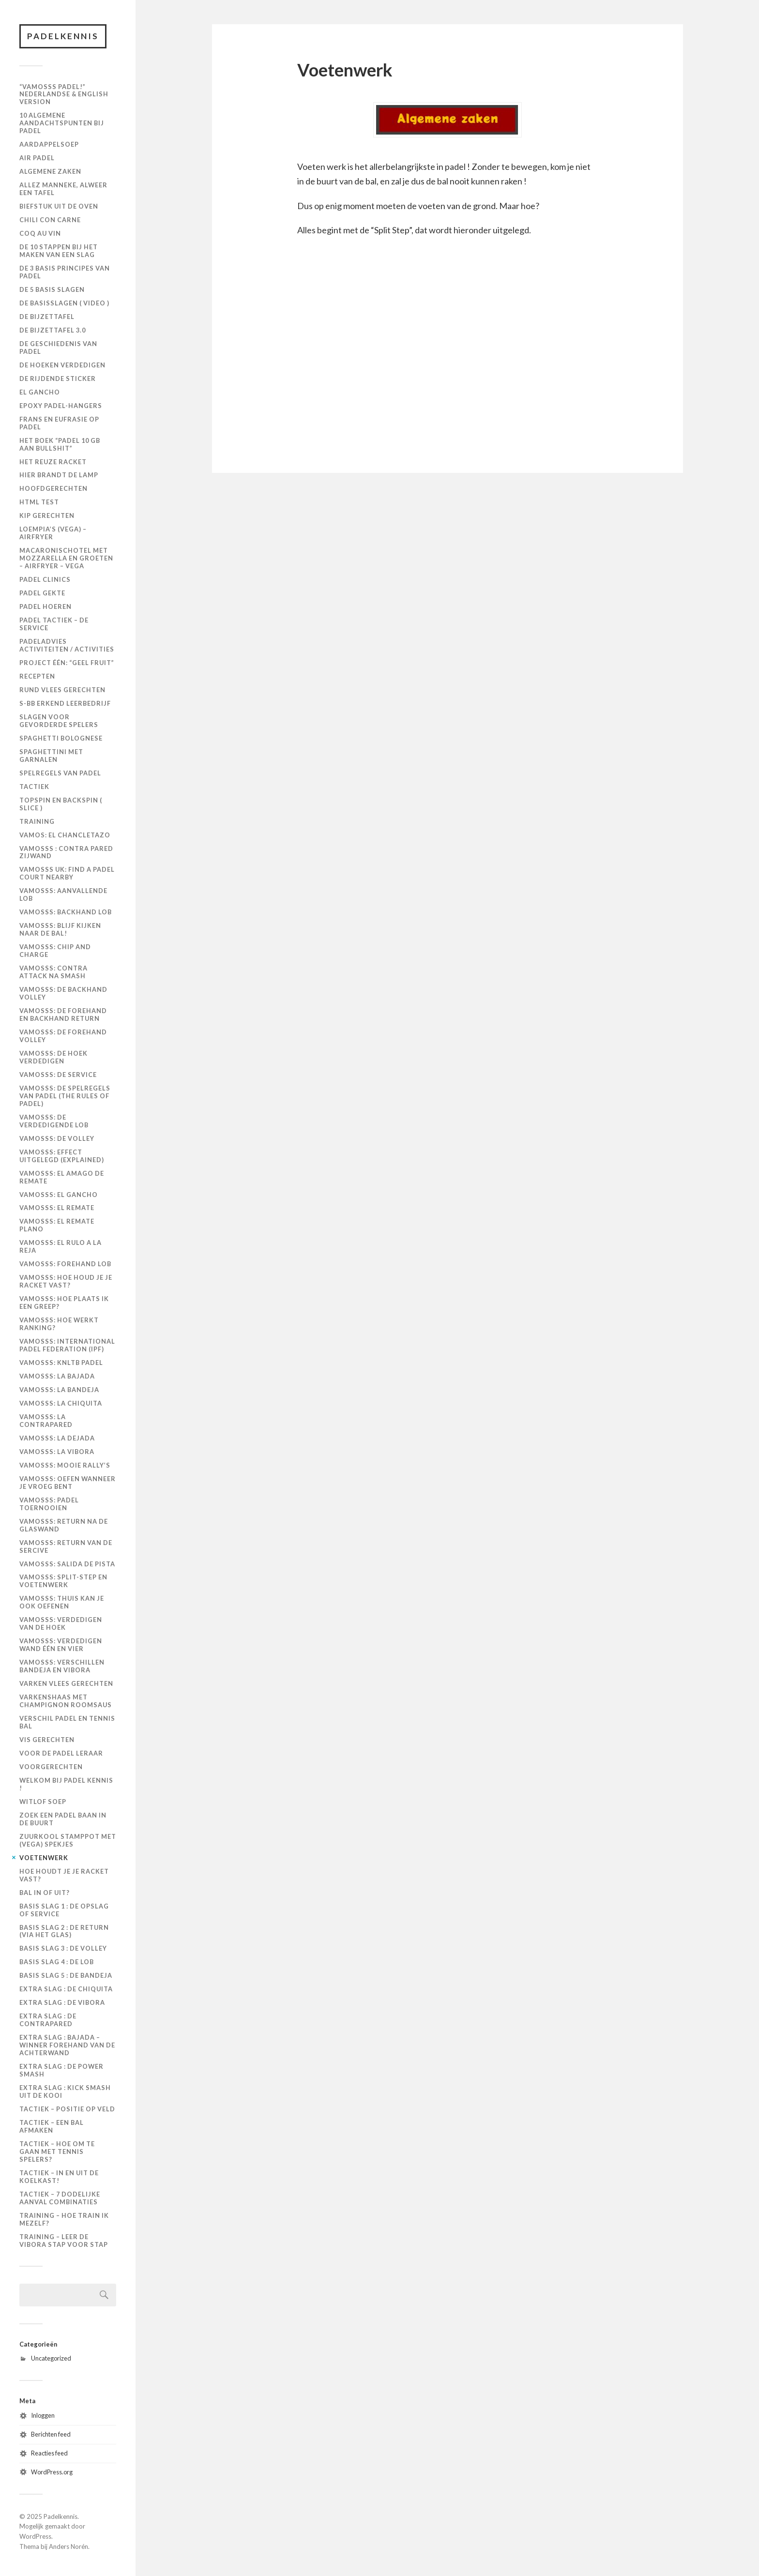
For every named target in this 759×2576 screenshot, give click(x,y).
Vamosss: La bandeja (59, 1390)
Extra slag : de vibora (62, 2002)
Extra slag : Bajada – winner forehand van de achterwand (67, 2045)
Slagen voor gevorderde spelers (58, 720)
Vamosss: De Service (58, 1074)
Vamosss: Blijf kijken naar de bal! (60, 929)
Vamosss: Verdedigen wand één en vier (60, 1644)
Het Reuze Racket (53, 462)
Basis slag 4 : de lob (56, 1962)
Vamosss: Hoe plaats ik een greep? (64, 1302)
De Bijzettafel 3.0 (52, 330)
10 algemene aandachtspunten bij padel (61, 123)
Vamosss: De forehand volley (63, 1036)
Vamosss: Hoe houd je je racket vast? (65, 1281)
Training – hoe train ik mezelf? (64, 2219)
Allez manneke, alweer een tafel (63, 189)
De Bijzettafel (47, 316)
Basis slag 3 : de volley (63, 1948)
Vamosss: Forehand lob (65, 1264)
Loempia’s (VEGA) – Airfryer (53, 533)
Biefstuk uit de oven (58, 206)
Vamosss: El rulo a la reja (60, 1246)
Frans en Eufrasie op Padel (59, 423)
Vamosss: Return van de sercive (65, 1546)
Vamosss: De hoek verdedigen (53, 1057)
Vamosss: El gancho (58, 1194)
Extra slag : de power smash (61, 2070)
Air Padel (37, 158)
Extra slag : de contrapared (47, 2020)
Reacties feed (49, 2453)
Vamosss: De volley (56, 1138)
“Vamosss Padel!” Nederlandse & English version (63, 94)
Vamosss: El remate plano (56, 1225)
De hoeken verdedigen (62, 365)
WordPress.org (52, 2472)
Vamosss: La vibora (56, 1451)
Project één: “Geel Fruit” (66, 663)
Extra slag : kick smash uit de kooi (65, 2091)
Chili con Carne (50, 220)
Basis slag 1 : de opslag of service (64, 1910)
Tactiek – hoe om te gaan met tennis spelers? (57, 2151)
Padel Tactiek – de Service (54, 624)
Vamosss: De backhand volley (63, 993)
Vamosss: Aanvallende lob (63, 894)
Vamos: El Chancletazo (64, 835)
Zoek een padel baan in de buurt (62, 1819)
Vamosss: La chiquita (60, 1403)
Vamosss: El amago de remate (61, 1177)
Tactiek (34, 786)
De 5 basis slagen (52, 289)
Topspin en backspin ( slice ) (60, 804)
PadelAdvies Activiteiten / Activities (66, 645)
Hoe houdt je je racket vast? (64, 1875)
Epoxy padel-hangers (60, 405)
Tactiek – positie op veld (67, 2109)
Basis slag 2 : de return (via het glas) (64, 1931)
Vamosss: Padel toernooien (49, 1504)
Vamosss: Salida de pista (67, 1564)
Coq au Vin (40, 233)
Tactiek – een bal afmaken (51, 2126)
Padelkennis (63, 36)
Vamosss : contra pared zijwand (66, 852)
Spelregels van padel (60, 773)
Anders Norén (68, 2546)
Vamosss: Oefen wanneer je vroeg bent (67, 1482)
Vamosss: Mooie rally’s (64, 1465)
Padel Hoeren (45, 606)
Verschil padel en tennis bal (67, 1722)
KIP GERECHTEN (47, 515)
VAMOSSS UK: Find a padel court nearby (67, 873)
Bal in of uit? (44, 1892)
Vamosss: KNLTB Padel (61, 1362)
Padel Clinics (45, 579)
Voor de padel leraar (61, 1753)
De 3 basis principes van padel (64, 272)
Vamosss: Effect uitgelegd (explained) (61, 1156)
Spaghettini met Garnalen (51, 755)
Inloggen (43, 2415)
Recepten (37, 676)
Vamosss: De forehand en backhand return (63, 1014)
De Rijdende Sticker (57, 378)
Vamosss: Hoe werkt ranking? (59, 1324)
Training (37, 821)
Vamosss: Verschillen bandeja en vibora (62, 1666)
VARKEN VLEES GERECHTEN (66, 1683)
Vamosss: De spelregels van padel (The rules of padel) (64, 1095)
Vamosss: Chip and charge (55, 950)
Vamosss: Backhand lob (65, 912)
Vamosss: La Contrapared (46, 1420)
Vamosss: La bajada (57, 1376)
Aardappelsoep (49, 144)
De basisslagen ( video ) (64, 303)
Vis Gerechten (47, 1739)
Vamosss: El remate (56, 1208)
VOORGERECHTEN (51, 1767)
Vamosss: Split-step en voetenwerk (63, 1581)
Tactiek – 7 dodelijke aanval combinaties (59, 2198)
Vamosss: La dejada (57, 1438)
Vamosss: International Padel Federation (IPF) (67, 1345)
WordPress (35, 2536)
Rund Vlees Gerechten (62, 690)
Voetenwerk (43, 1858)
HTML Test (39, 502)
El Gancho (39, 392)
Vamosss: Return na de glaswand (63, 1525)
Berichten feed (51, 2434)
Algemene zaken (50, 171)
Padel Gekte (42, 593)
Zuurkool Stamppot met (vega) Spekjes (67, 1840)
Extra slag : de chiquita (66, 1989)
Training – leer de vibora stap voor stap (63, 2240)
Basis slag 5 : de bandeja (65, 1975)
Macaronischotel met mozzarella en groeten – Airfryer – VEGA (66, 558)
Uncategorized (51, 2358)
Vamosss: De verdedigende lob (54, 1121)
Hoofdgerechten (53, 488)
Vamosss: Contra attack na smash (53, 972)
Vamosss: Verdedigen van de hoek (60, 1623)
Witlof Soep (42, 1801)
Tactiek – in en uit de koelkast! (59, 2176)
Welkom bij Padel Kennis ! (66, 1784)
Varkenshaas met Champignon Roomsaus (65, 1701)
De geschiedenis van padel (58, 347)
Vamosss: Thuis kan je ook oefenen (61, 1602)
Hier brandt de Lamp (58, 475)
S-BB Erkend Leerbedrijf (65, 703)
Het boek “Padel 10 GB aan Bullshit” (59, 444)
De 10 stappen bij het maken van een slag (58, 250)
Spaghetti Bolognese (61, 738)
